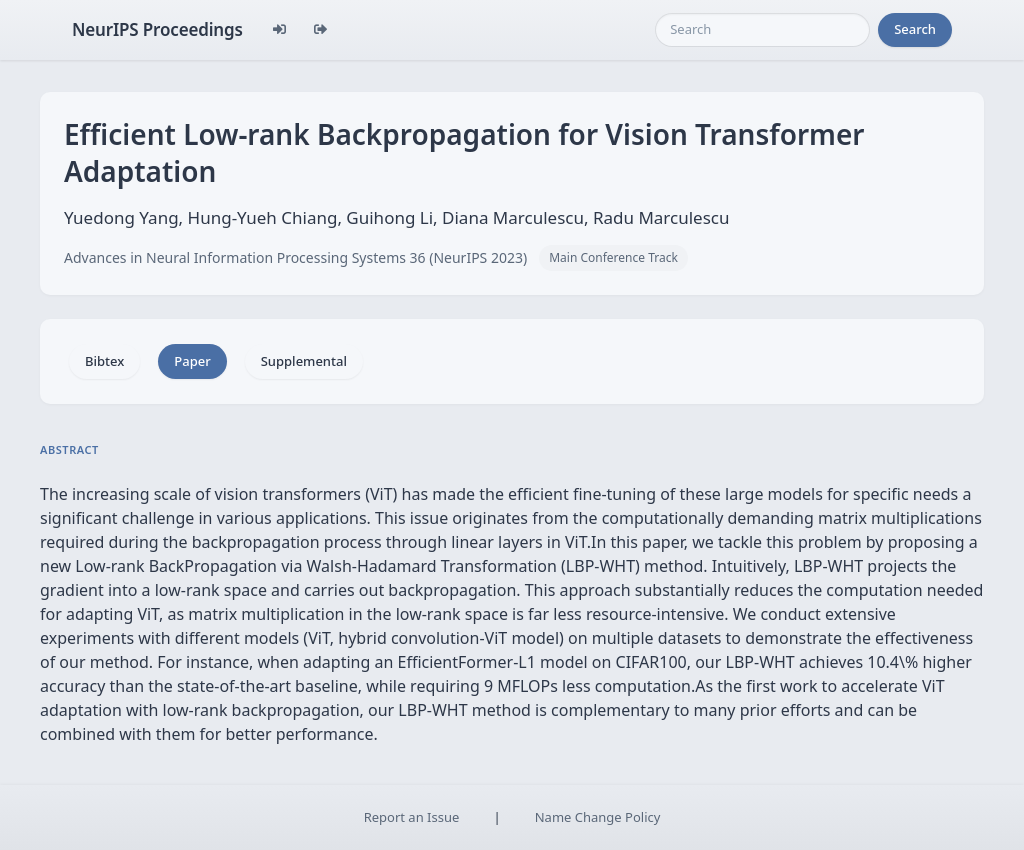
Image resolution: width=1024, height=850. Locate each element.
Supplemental (304, 361)
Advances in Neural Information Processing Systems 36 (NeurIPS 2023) (295, 257)
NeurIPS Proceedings (157, 29)
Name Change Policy (598, 817)
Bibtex (104, 361)
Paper (192, 361)
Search (915, 29)
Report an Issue (412, 817)
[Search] (762, 30)
